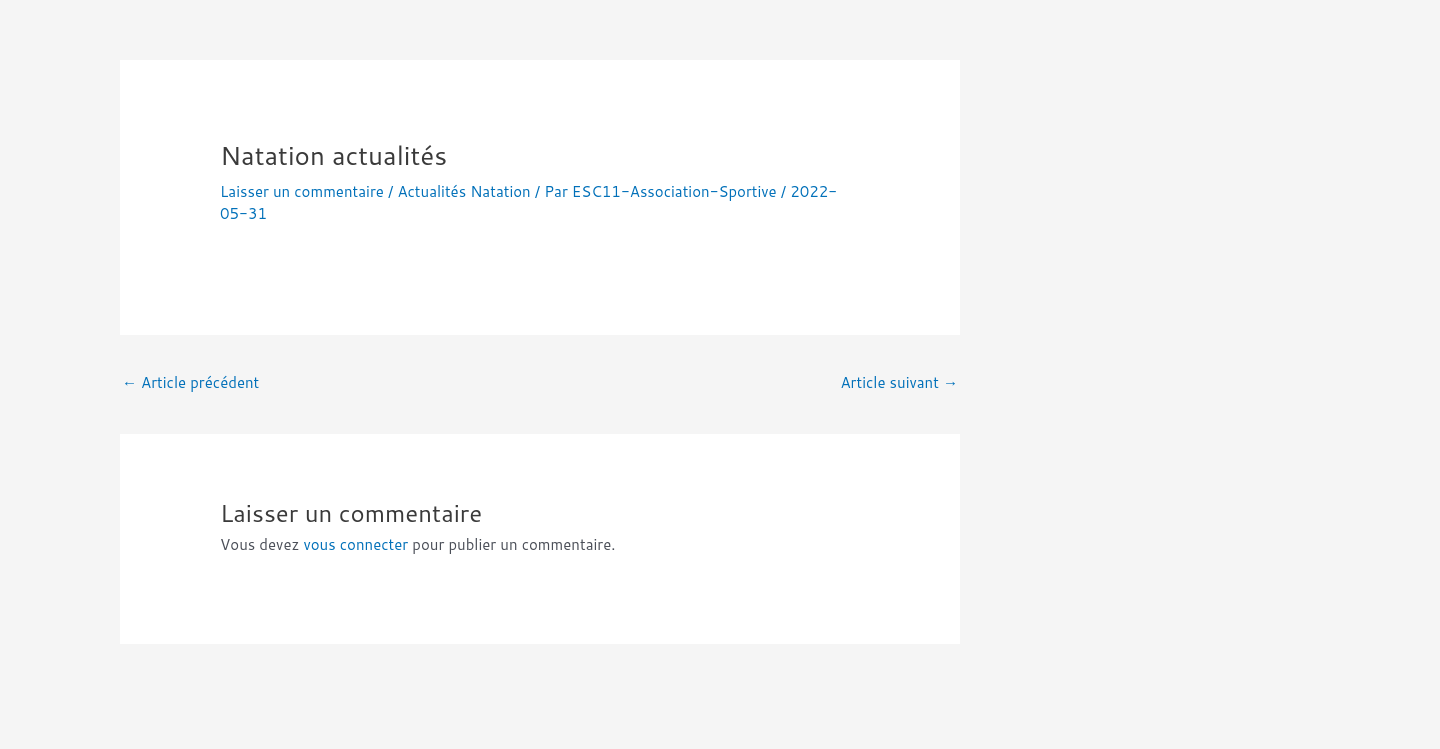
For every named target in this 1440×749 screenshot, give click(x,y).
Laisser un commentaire (302, 191)
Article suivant (899, 382)
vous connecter (355, 544)
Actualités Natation (463, 191)
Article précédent (190, 382)
